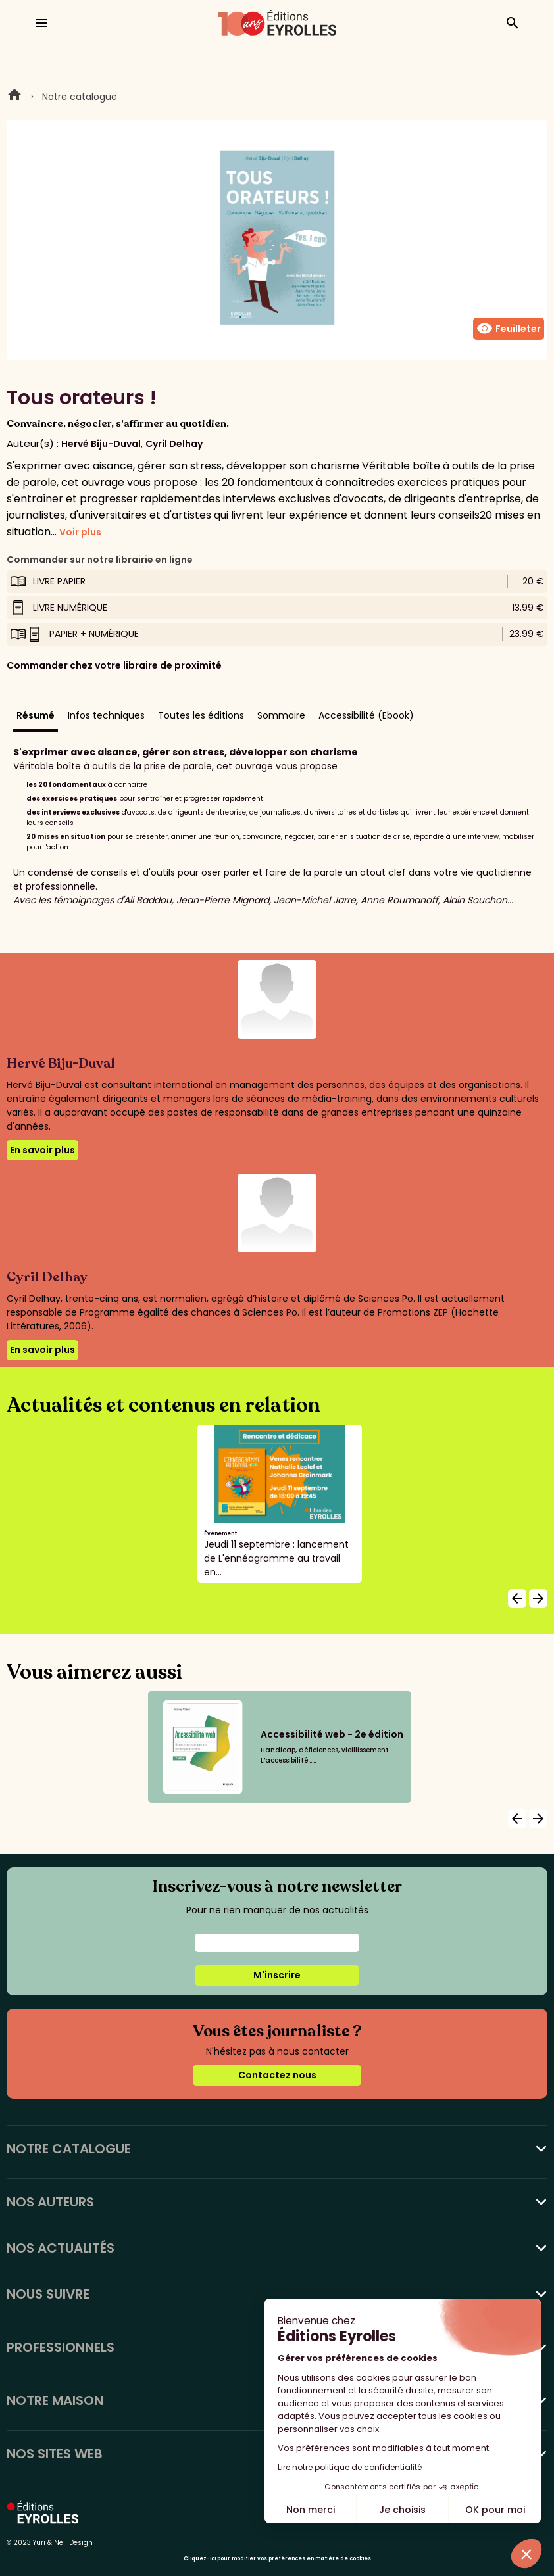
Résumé (35, 715)
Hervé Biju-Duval (101, 443)
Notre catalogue (79, 96)
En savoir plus (42, 1150)
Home (14, 97)
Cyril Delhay (174, 443)
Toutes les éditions (201, 715)
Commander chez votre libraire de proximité (114, 665)
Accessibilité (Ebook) (366, 715)
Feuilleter (508, 329)
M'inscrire (277, 1975)
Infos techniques (106, 715)
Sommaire (281, 715)
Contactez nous (277, 2075)
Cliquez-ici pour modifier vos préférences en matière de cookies (277, 2558)
